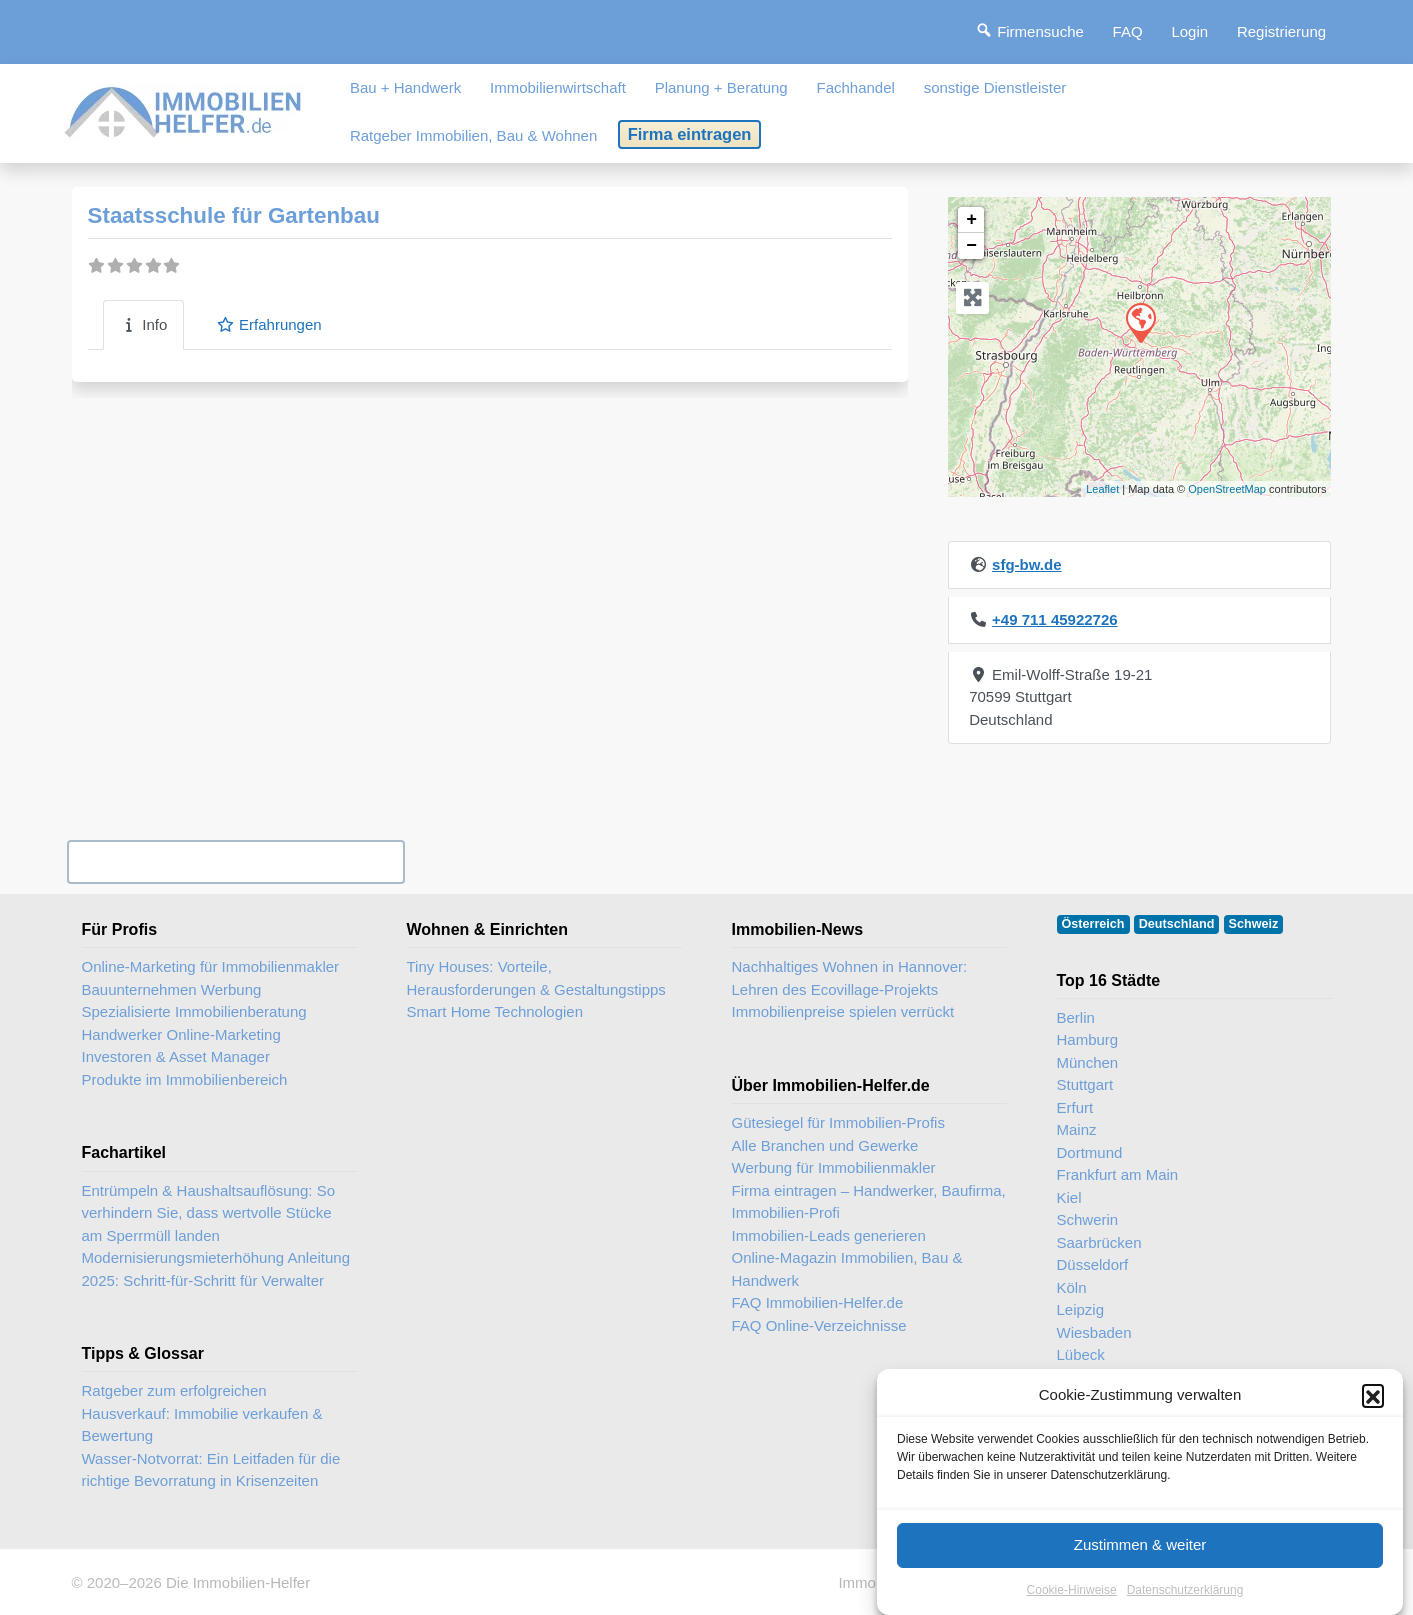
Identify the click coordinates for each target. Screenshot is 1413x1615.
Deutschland (1177, 924)
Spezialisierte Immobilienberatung (194, 1011)
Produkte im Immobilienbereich (185, 1079)
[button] (1373, 1409)
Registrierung (1281, 31)
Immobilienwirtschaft (558, 87)
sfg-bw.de (1026, 564)
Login (1189, 31)
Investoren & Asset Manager (176, 1056)
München (1088, 1062)
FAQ (1128, 31)
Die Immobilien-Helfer (238, 1582)
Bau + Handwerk (405, 87)
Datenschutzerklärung (1185, 1603)
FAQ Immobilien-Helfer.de (818, 1302)
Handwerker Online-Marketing (181, 1034)
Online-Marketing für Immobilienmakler (211, 966)
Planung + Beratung (721, 87)
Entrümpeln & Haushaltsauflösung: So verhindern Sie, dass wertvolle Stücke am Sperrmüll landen (208, 1213)
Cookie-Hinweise (1072, 1603)
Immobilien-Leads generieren (829, 1235)
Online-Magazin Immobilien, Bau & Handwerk (847, 1269)
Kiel (1069, 1197)
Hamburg (1088, 1039)
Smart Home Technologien (495, 1011)
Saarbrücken (1099, 1242)
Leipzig (1081, 1309)
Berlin (1076, 1017)
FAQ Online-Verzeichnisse (819, 1325)
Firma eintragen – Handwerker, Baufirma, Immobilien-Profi (869, 1202)
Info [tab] (144, 324)
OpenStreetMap (1227, 489)
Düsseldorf (1093, 1264)
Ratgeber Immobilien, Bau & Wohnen (473, 135)
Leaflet (1102, 489)
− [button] (971, 246)
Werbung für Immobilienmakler (834, 1167)
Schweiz (1254, 924)
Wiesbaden (1094, 1332)
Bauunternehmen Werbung (172, 989)
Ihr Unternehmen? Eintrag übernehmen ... (236, 861)
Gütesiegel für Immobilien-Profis (838, 1122)
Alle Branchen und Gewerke (825, 1145)
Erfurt (1075, 1107)
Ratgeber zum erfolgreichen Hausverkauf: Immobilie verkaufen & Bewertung (202, 1413)
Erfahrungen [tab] (268, 324)
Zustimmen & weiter (1140, 1557)
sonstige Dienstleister (995, 87)
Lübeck (1081, 1354)
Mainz (1077, 1129)
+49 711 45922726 (1055, 619)
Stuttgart (1085, 1084)
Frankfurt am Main (1118, 1174)
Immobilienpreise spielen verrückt (843, 1011)
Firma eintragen (690, 134)
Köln (1072, 1287)
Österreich (1093, 924)
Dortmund (1090, 1152)
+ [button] (971, 220)
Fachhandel (855, 87)
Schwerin (1088, 1219)
